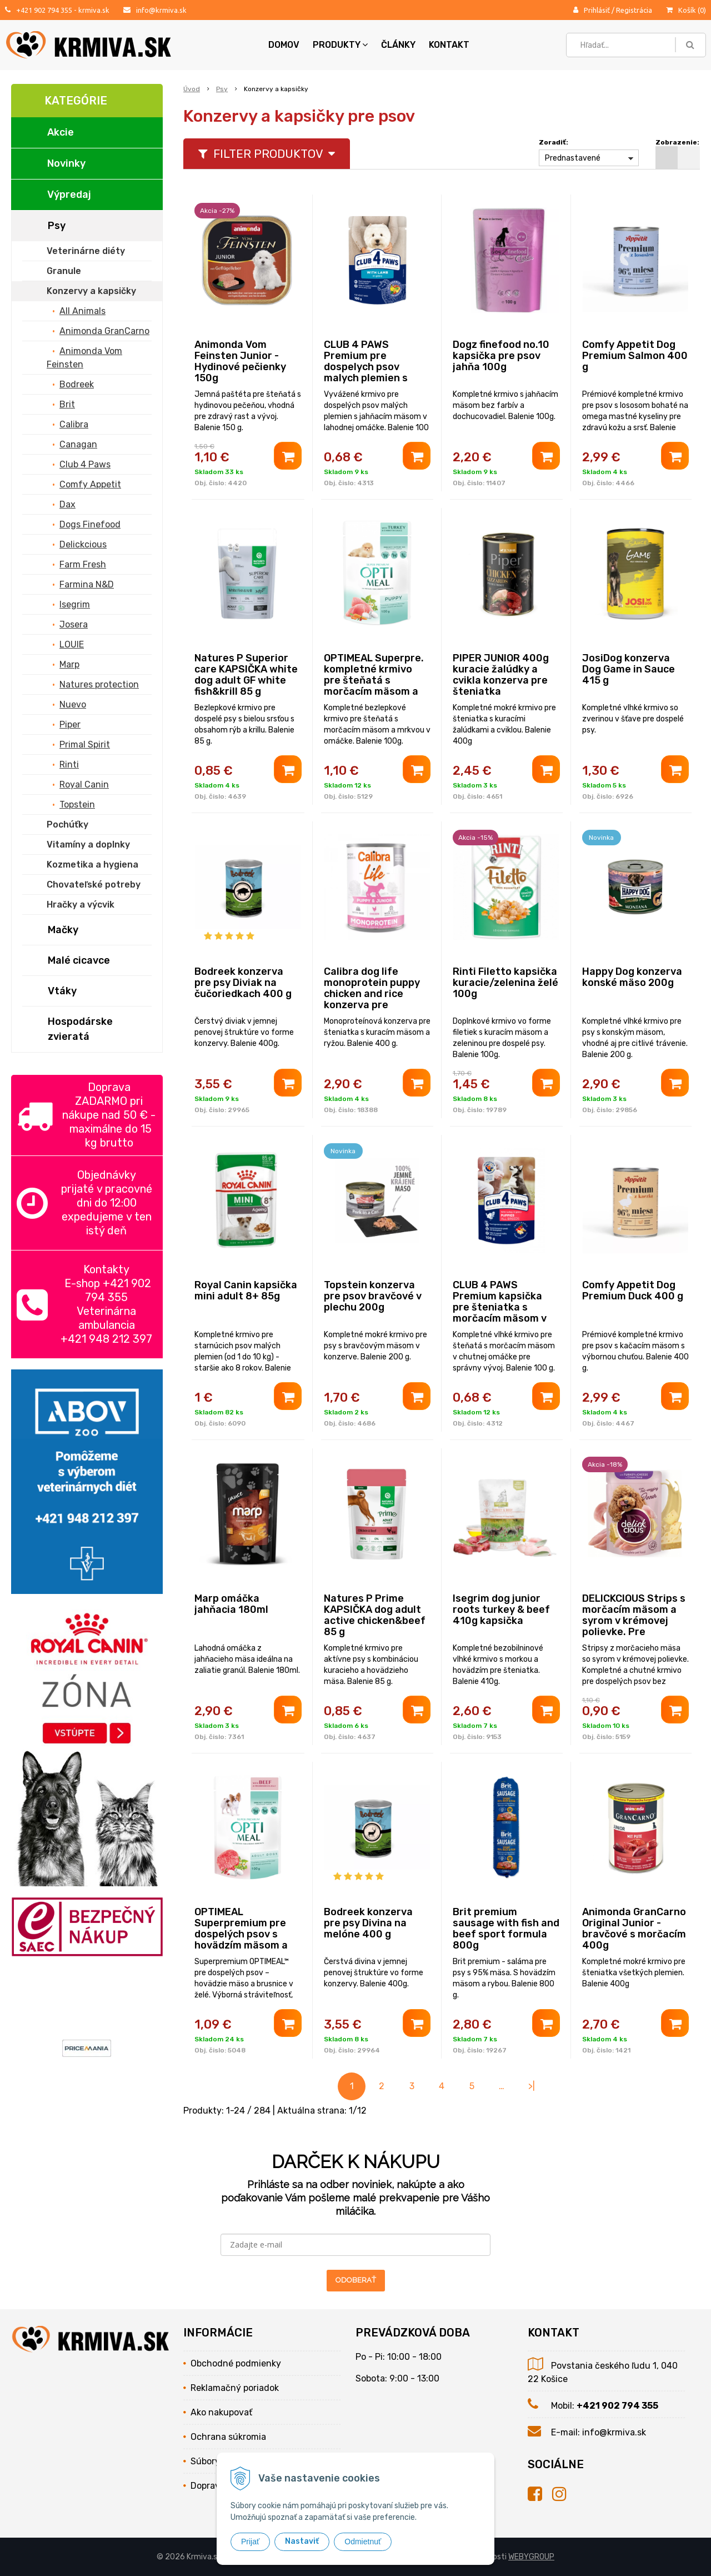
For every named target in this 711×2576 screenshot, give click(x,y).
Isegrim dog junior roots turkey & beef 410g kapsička (501, 1609)
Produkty (340, 44)
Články (398, 44)
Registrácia (634, 10)
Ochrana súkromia (228, 2436)
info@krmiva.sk (161, 10)
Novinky (66, 163)
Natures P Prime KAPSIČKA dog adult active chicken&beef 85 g (374, 1615)
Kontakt (449, 44)
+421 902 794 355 (44, 10)
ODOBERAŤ (356, 2280)
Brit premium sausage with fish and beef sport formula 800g (506, 1928)
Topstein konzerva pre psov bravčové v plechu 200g (373, 1296)
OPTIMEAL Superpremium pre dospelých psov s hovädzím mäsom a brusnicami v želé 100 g (247, 1940)
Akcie (60, 132)
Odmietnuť (362, 2541)
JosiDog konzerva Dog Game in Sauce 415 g (628, 669)
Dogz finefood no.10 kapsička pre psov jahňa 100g (501, 355)
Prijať (250, 2541)
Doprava (208, 2485)
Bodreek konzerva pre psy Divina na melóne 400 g (368, 1923)
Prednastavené (572, 158)
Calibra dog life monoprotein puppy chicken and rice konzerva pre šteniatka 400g (372, 993)
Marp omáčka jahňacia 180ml (231, 1604)
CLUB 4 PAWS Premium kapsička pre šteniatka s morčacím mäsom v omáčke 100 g (500, 1307)
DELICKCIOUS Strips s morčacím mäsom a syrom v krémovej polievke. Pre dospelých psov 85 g (633, 1620)
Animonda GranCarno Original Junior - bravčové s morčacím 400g (634, 1928)
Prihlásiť (597, 10)
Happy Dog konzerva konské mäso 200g (632, 977)
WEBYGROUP (531, 2557)
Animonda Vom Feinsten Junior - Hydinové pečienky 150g (240, 361)
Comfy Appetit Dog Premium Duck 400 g (632, 1290)
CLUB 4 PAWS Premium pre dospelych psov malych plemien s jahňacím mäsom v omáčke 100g (369, 372)
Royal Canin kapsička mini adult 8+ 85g (245, 1290)
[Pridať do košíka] (288, 456)
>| (531, 2086)
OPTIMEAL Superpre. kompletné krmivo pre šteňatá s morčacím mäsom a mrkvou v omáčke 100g (374, 686)
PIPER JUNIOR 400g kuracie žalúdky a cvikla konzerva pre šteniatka (501, 674)
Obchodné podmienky (236, 2363)
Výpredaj (69, 194)
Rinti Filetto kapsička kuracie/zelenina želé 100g (505, 982)
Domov (283, 44)
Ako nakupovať (221, 2412)
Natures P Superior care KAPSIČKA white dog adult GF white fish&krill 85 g (246, 674)
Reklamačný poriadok (235, 2388)
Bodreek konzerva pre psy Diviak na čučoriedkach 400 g (243, 982)
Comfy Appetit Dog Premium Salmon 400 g (635, 355)
